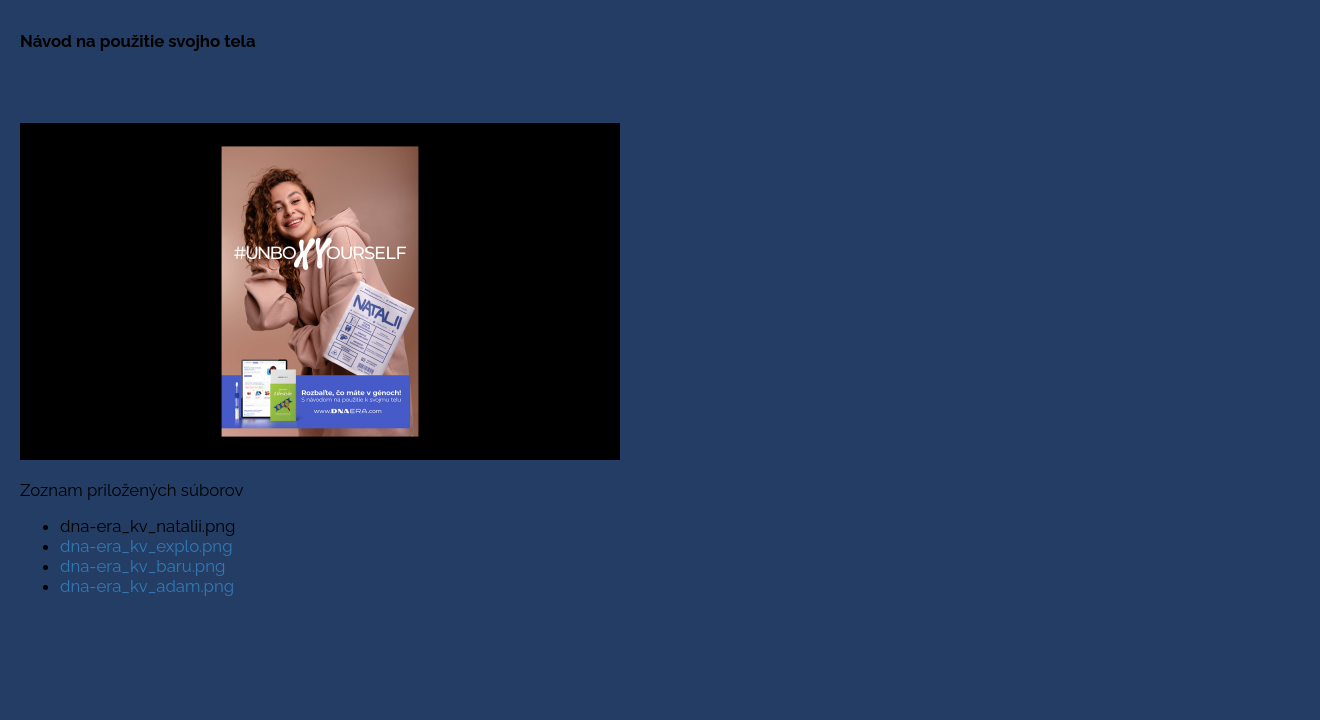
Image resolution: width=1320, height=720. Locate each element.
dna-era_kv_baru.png (142, 566)
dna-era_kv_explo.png (146, 546)
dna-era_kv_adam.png (147, 586)
